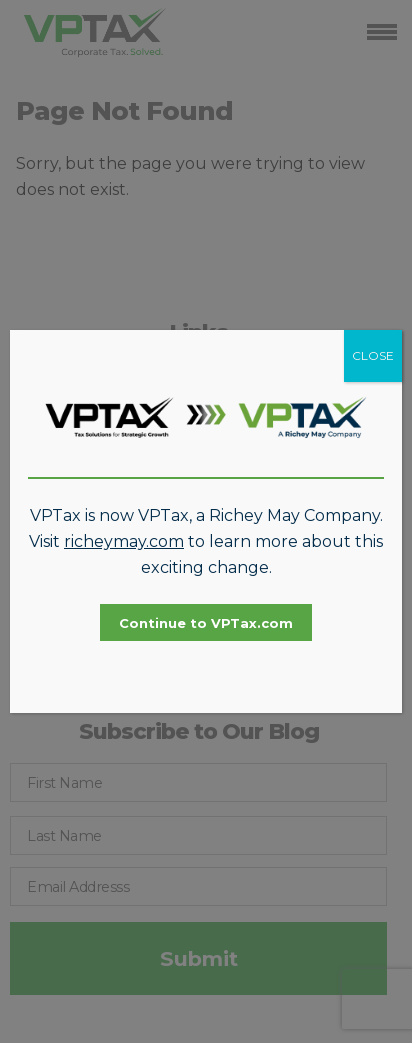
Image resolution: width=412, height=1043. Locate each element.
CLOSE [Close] (373, 355)
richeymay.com (124, 541)
